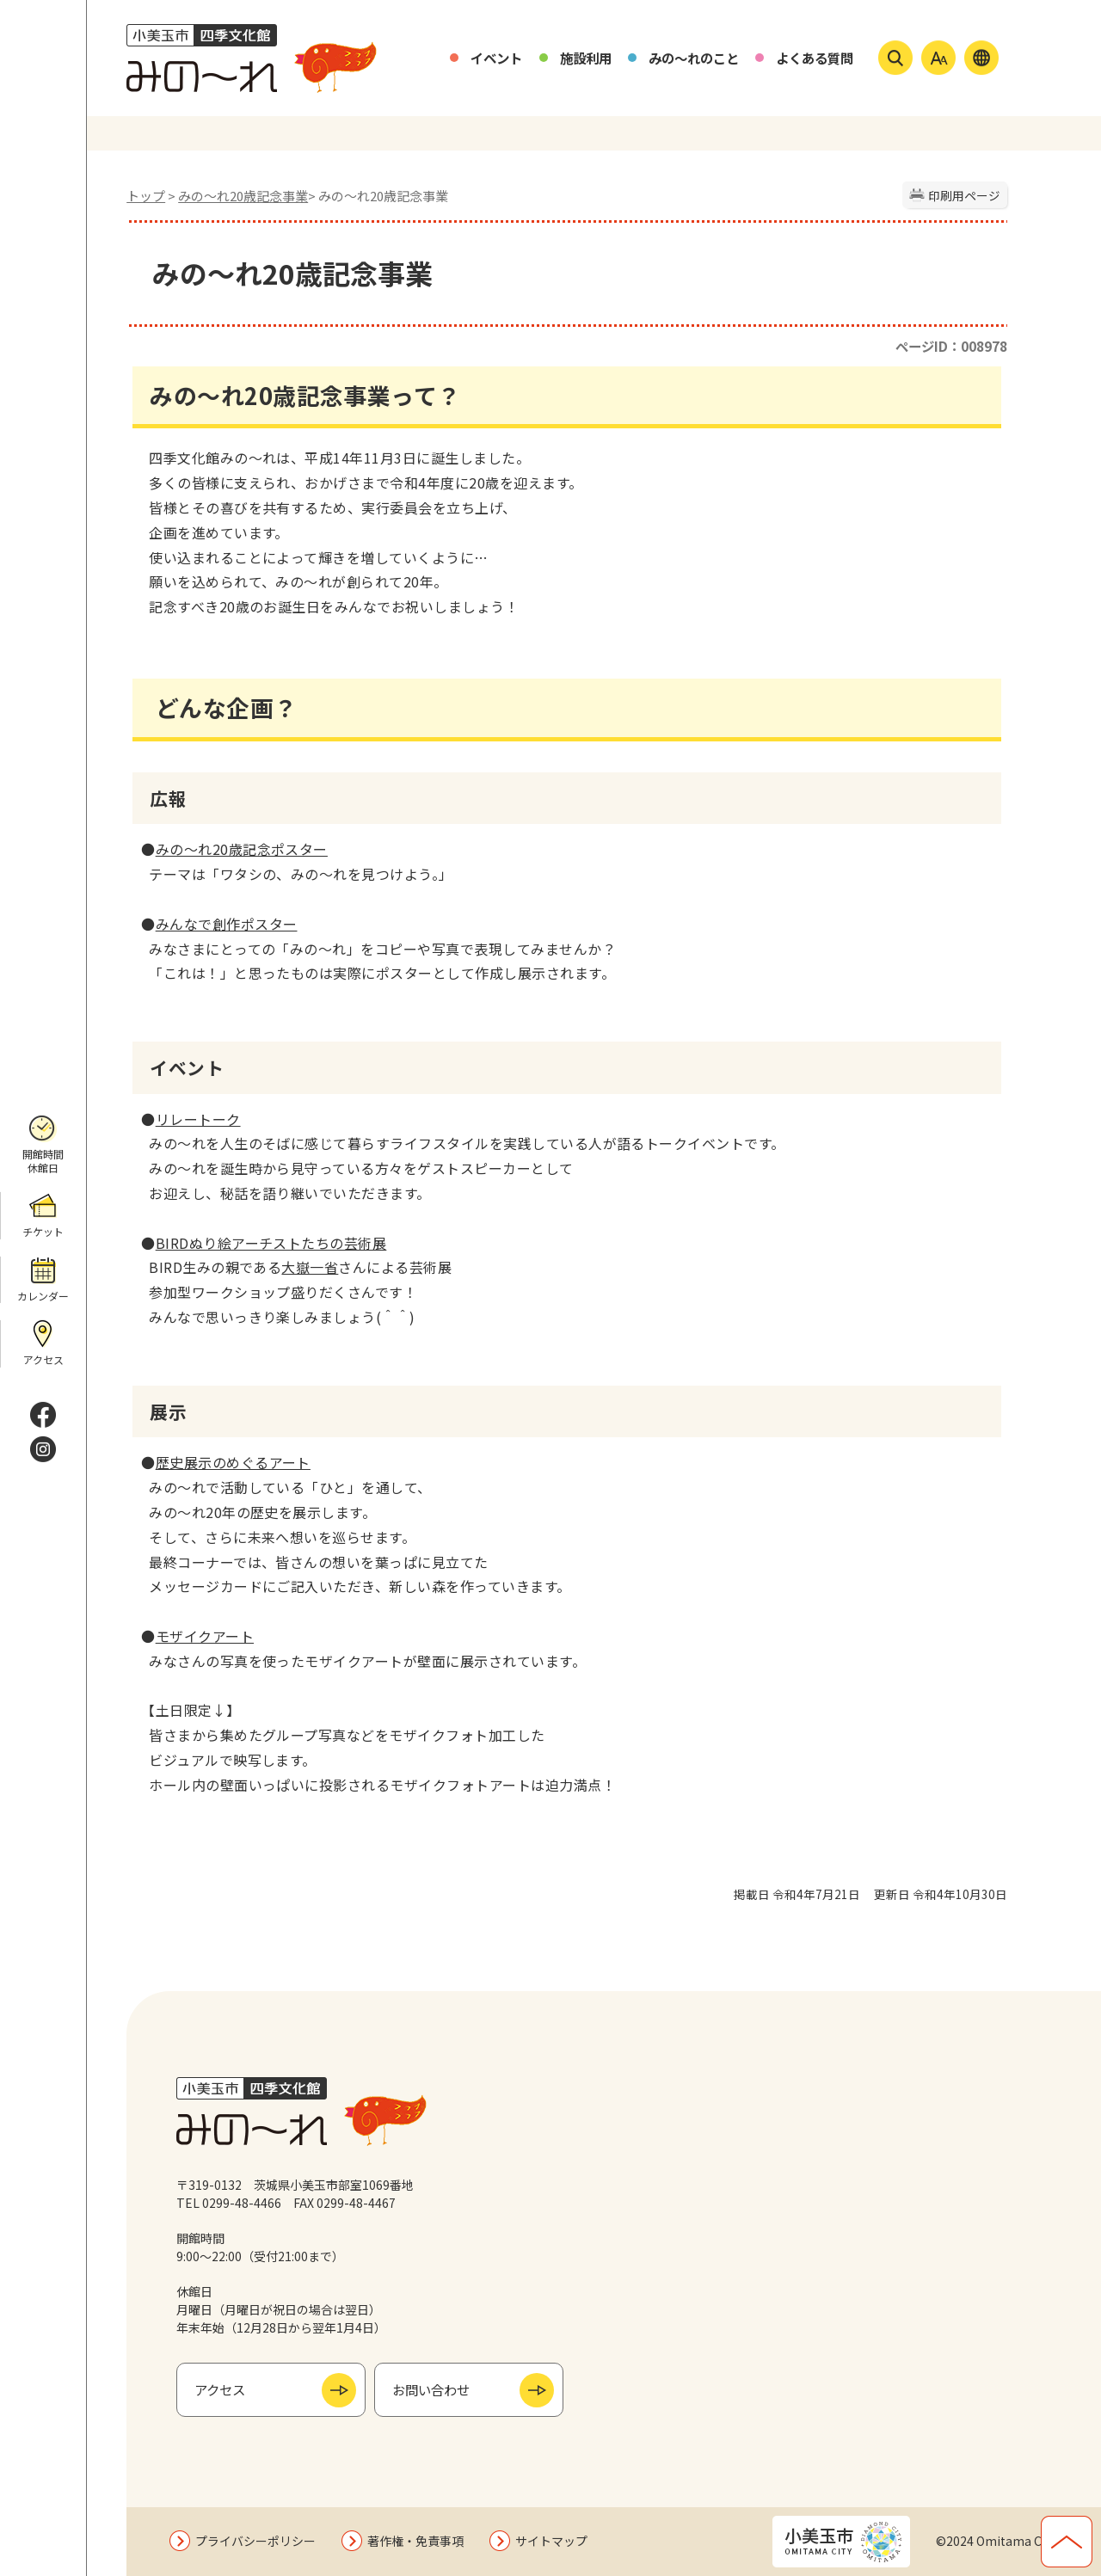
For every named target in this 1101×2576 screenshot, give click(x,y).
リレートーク (198, 1119)
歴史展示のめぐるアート (233, 1462)
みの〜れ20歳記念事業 (243, 196)
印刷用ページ (964, 195)
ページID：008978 (951, 345)
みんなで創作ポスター (227, 923)
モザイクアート (205, 1636)
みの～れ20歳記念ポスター (242, 849)
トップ (145, 196)
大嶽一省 (309, 1267)
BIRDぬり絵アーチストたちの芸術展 (271, 1243)
